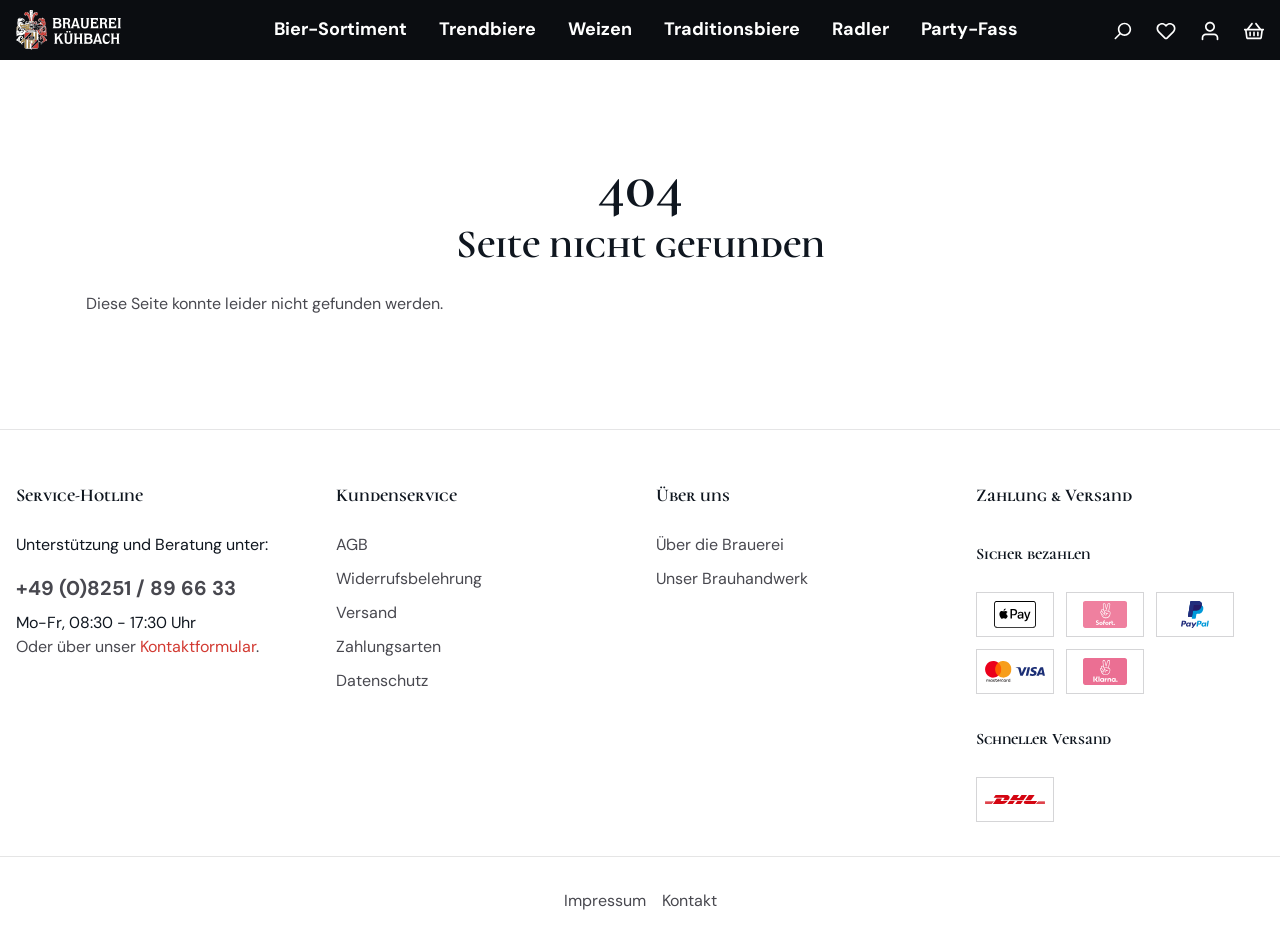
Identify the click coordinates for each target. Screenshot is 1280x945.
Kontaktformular (198, 646)
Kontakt (689, 900)
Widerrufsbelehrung (409, 578)
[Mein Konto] (1210, 30)
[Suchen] (1122, 30)
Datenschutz (382, 680)
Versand (366, 612)
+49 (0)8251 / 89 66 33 (126, 588)
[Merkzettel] (1166, 30)
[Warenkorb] (1254, 30)
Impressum (605, 900)
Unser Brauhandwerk (732, 578)
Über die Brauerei (720, 544)
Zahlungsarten (388, 646)
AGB (352, 544)
